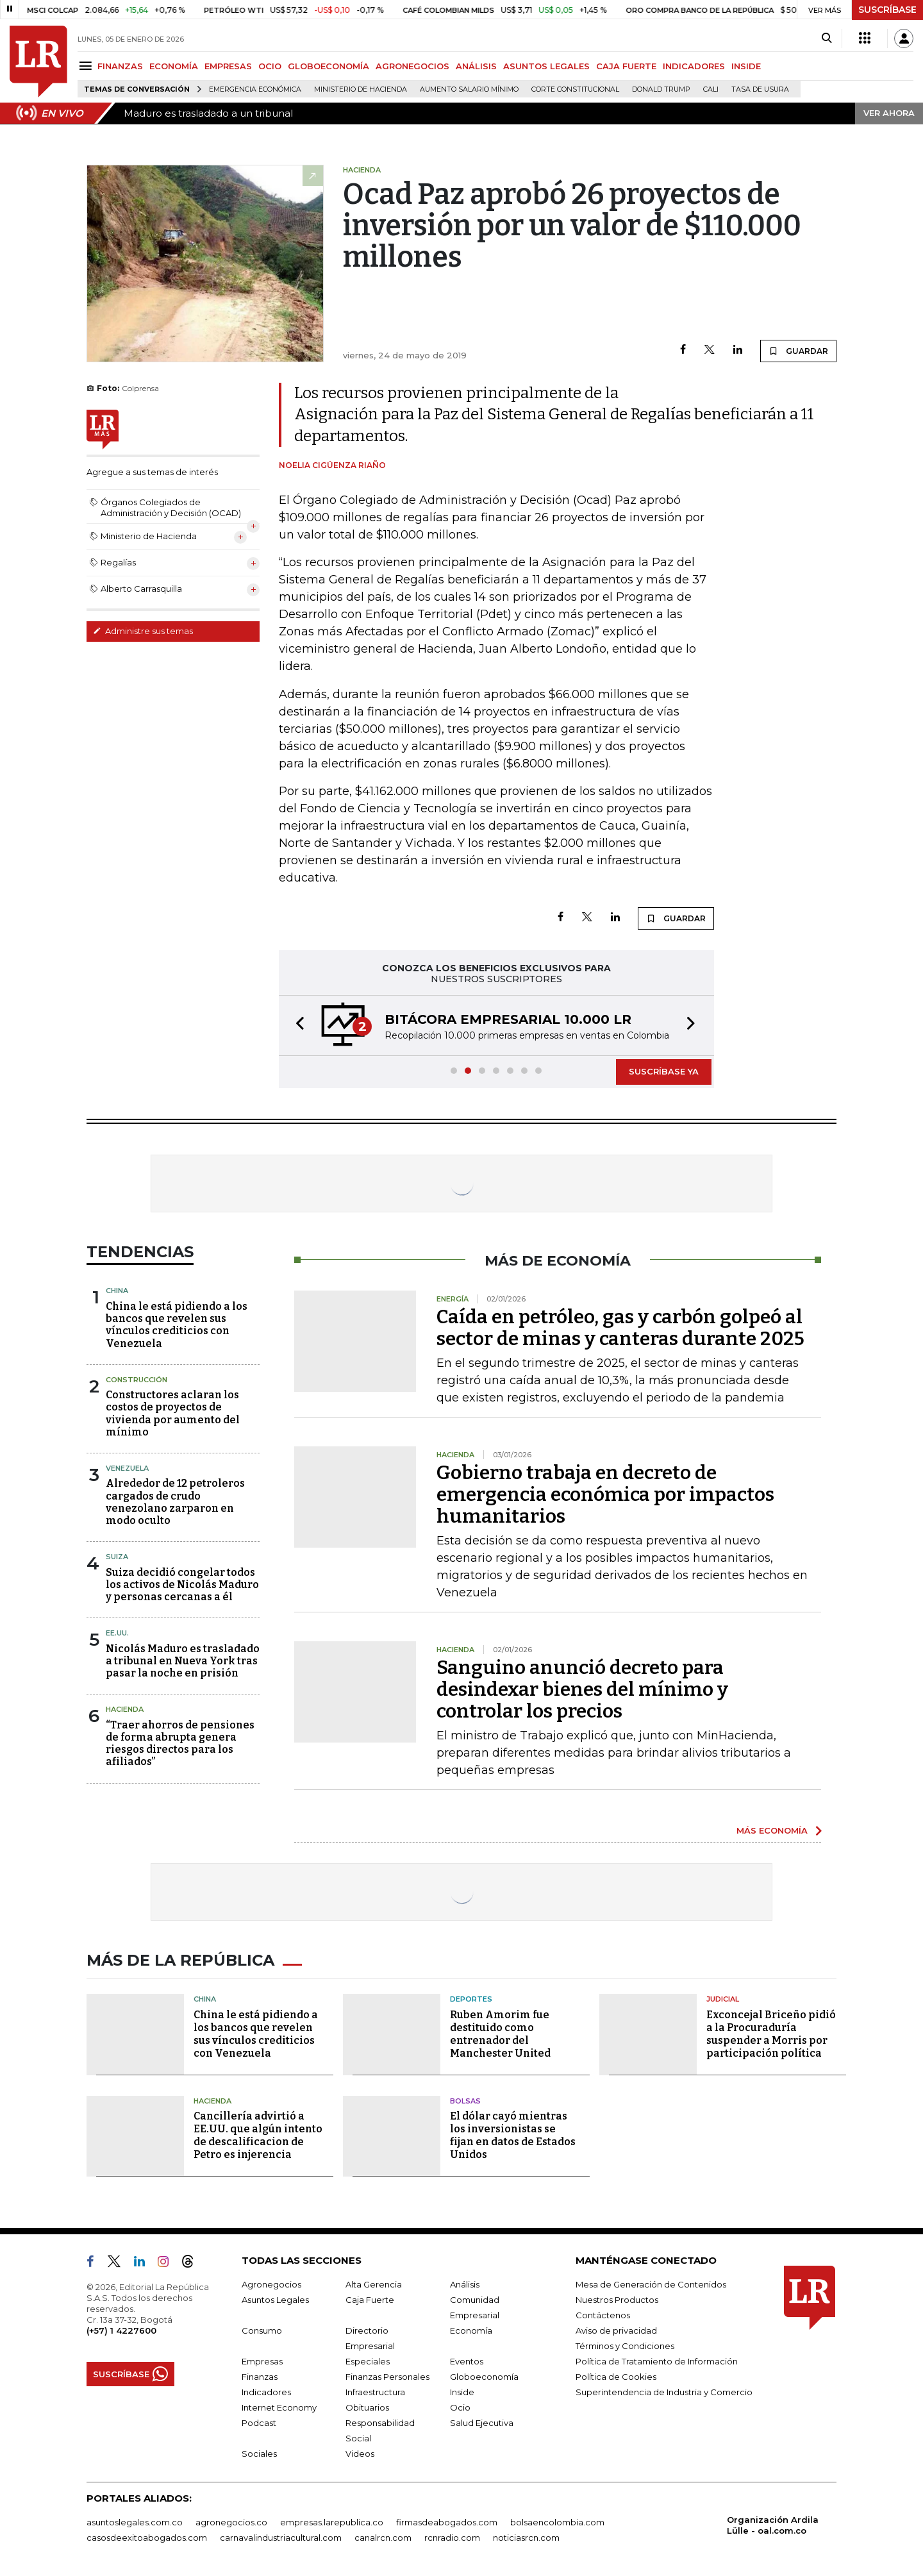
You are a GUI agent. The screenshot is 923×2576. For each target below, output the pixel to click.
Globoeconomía (484, 2376)
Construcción (136, 1379)
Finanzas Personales (387, 2376)
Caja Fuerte (369, 2300)
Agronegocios (271, 2284)
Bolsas (465, 2100)
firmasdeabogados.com (446, 2522)
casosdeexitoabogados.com (147, 2537)
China (117, 1290)
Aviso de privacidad (616, 2330)
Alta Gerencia (373, 2284)
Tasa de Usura (760, 89)
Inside (462, 2392)
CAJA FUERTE (626, 66)
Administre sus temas (143, 631)
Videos (359, 2453)
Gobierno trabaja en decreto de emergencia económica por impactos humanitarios (605, 1494)
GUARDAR (798, 351)
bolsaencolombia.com (557, 2522)
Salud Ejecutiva (481, 2423)
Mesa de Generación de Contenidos (651, 2284)
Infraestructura (375, 2392)
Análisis (464, 2284)
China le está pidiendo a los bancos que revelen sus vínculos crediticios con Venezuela (176, 1325)
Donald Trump (661, 89)
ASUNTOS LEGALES (546, 66)
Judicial (722, 1999)
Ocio (460, 2407)
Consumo (262, 2330)
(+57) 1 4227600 (121, 2330)
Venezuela (127, 1468)
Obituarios (367, 2407)
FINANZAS (120, 66)
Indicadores (266, 2392)
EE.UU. (117, 1632)
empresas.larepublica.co (331, 2522)
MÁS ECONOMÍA (772, 1830)
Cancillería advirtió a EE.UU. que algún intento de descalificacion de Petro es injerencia (258, 2135)
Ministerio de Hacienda (360, 89)
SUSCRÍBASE (887, 9)
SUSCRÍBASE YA (664, 1071)
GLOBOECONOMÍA (328, 66)
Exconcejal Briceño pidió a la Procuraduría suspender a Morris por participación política (771, 2034)
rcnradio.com (452, 2537)
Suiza (117, 1556)
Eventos (466, 2361)
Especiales (367, 2361)
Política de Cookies (616, 2376)
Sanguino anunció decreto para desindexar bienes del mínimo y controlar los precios (582, 1689)
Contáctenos (603, 2315)
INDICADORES (694, 66)
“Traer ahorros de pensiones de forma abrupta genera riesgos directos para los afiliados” (180, 1743)
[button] (296, 1025)
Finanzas (260, 2376)
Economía (471, 2330)
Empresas (262, 2361)
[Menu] (87, 65)
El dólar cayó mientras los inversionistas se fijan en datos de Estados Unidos (513, 2135)
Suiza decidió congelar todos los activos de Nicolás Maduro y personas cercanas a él (182, 1584)
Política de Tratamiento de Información (657, 2361)
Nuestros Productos (617, 2300)
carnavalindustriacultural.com (281, 2537)
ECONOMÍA (173, 66)
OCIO (269, 66)
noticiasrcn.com (526, 2537)
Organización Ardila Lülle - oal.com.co (773, 2525)
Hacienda (125, 1709)
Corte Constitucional (575, 89)
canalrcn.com (383, 2537)
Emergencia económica (255, 89)
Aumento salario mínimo (469, 89)
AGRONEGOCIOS (412, 66)
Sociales (259, 2453)
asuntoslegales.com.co (135, 2522)
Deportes (471, 1999)
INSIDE (746, 66)
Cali (711, 89)
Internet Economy (279, 2407)
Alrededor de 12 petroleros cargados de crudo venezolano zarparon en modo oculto (175, 1501)
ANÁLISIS (476, 66)
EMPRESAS (228, 66)
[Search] (826, 38)
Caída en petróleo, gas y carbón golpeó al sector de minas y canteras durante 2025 (620, 1327)
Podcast (259, 2423)
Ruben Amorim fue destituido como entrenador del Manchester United (500, 2034)
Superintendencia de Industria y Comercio (664, 2392)
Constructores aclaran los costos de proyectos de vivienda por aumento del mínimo (173, 1413)
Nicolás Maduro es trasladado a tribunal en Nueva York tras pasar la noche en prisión (183, 1661)
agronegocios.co (231, 2522)
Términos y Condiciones (625, 2346)
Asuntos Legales (275, 2300)
